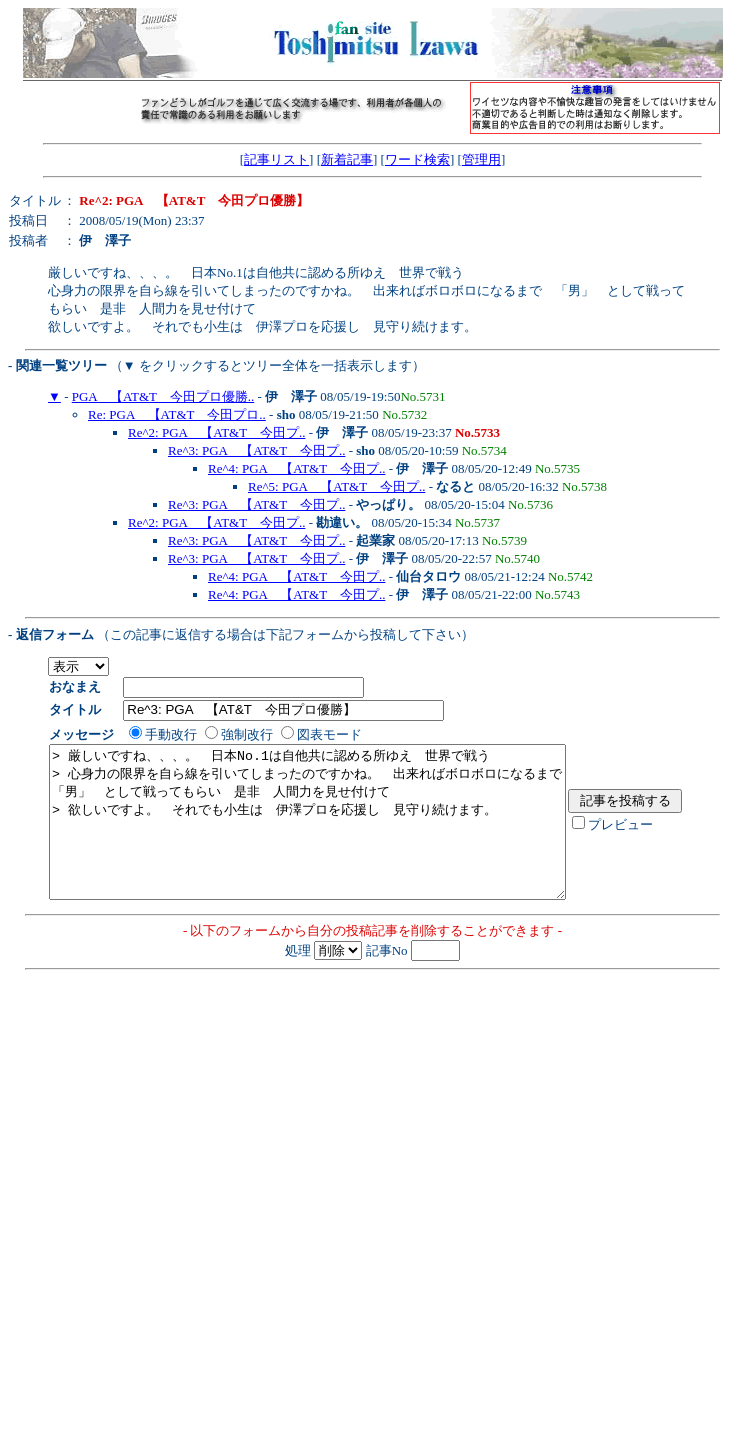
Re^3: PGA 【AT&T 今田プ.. (256, 450)
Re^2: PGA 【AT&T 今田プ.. (216, 432)
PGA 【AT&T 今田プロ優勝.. (163, 396)
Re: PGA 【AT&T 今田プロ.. (177, 414)
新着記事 (347, 159)
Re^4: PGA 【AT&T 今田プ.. (296, 468)
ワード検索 (417, 159)
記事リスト (276, 159)
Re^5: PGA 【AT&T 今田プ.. (336, 486)
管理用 (481, 159)
